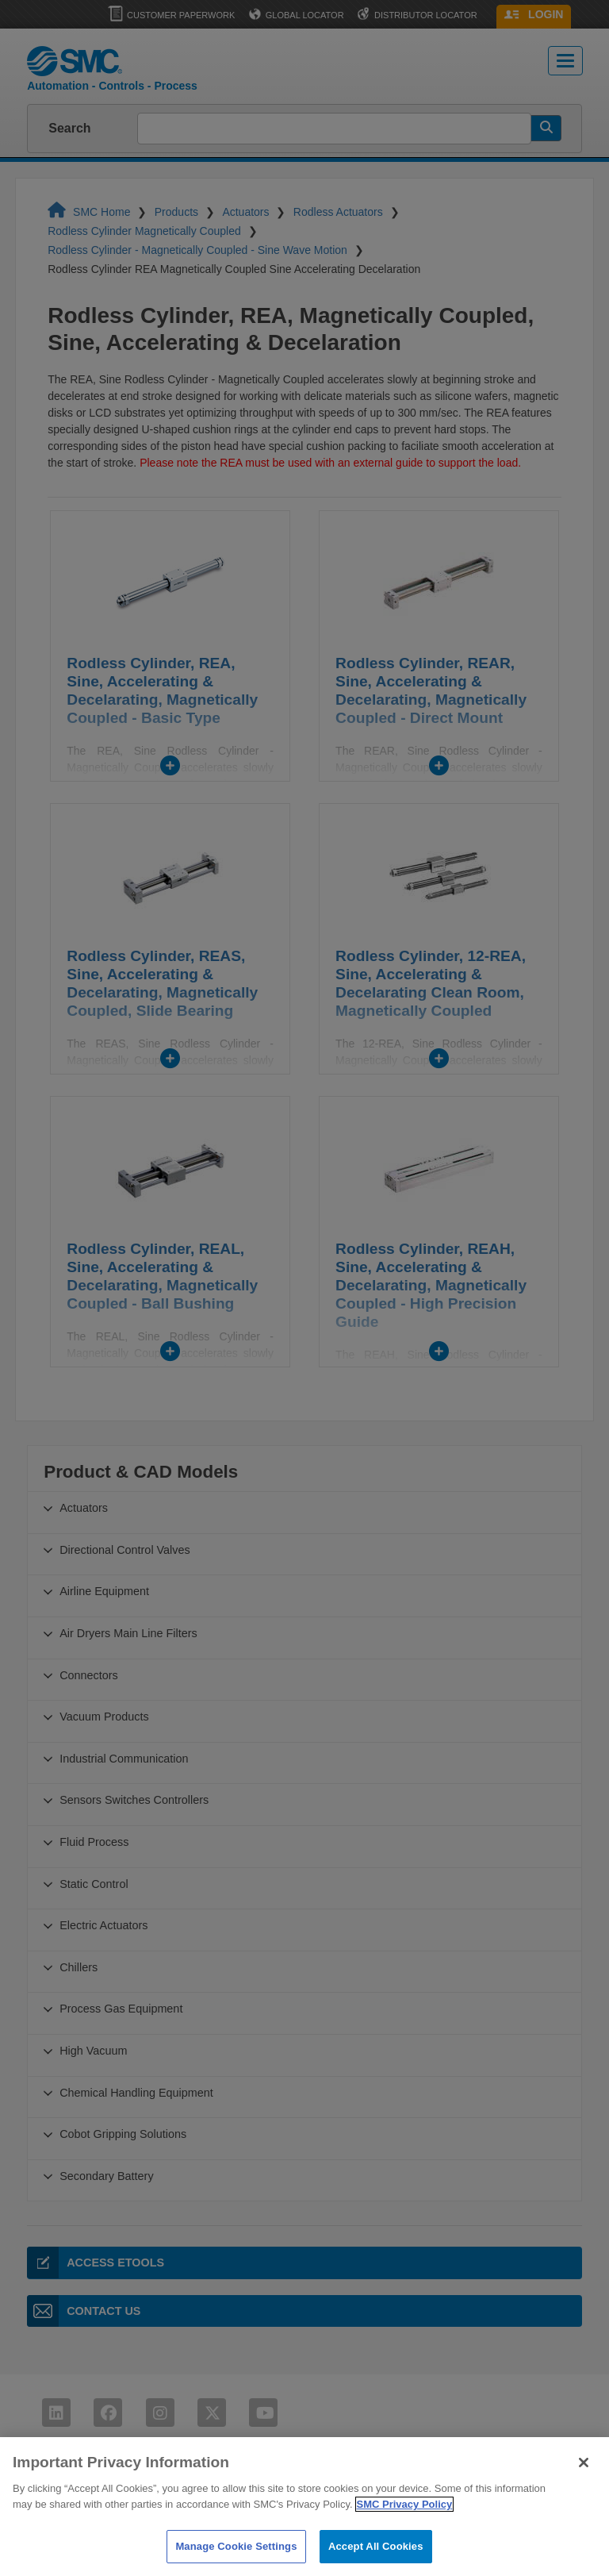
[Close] (583, 2510)
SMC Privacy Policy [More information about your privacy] (405, 2551)
